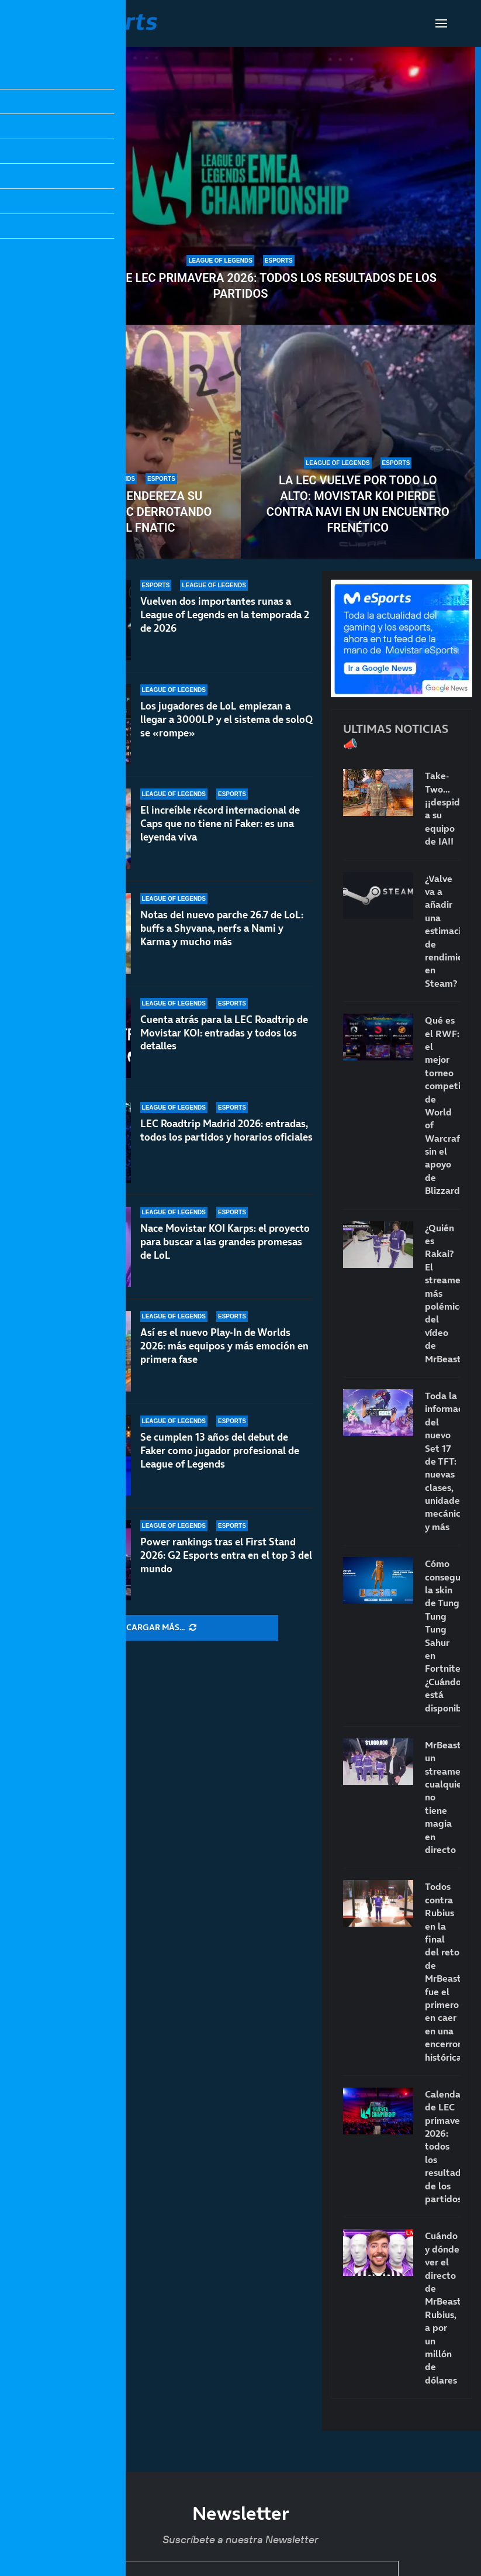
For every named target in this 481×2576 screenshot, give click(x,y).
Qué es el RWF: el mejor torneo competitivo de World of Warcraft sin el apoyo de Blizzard (442, 1105)
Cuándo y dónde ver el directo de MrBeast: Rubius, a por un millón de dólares (442, 2307)
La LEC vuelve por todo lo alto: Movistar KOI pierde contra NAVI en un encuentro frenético (358, 504)
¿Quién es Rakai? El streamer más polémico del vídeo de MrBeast (442, 1293)
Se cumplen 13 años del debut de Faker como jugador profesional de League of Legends (219, 1466)
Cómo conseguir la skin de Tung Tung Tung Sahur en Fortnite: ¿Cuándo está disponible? (442, 1635)
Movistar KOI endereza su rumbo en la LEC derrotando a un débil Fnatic (123, 512)
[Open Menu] (441, 23)
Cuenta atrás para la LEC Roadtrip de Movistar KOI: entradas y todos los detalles (224, 1033)
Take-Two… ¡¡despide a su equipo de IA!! (442, 808)
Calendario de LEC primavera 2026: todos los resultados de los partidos (240, 286)
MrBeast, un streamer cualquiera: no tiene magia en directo (442, 1797)
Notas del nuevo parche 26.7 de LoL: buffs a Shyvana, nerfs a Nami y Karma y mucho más (221, 928)
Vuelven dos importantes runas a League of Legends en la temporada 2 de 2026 (224, 614)
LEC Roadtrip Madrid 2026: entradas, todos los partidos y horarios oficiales (226, 1132)
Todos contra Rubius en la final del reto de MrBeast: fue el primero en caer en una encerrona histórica (442, 1971)
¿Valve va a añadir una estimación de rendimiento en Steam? (442, 931)
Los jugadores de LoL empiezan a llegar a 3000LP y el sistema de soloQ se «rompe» (226, 719)
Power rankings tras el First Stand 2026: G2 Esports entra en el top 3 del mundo (226, 1559)
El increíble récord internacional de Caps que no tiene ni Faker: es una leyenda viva (220, 823)
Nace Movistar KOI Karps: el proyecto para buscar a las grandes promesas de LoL (225, 1253)
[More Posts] (161, 1628)
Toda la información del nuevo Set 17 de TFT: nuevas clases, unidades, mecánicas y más (442, 1461)
